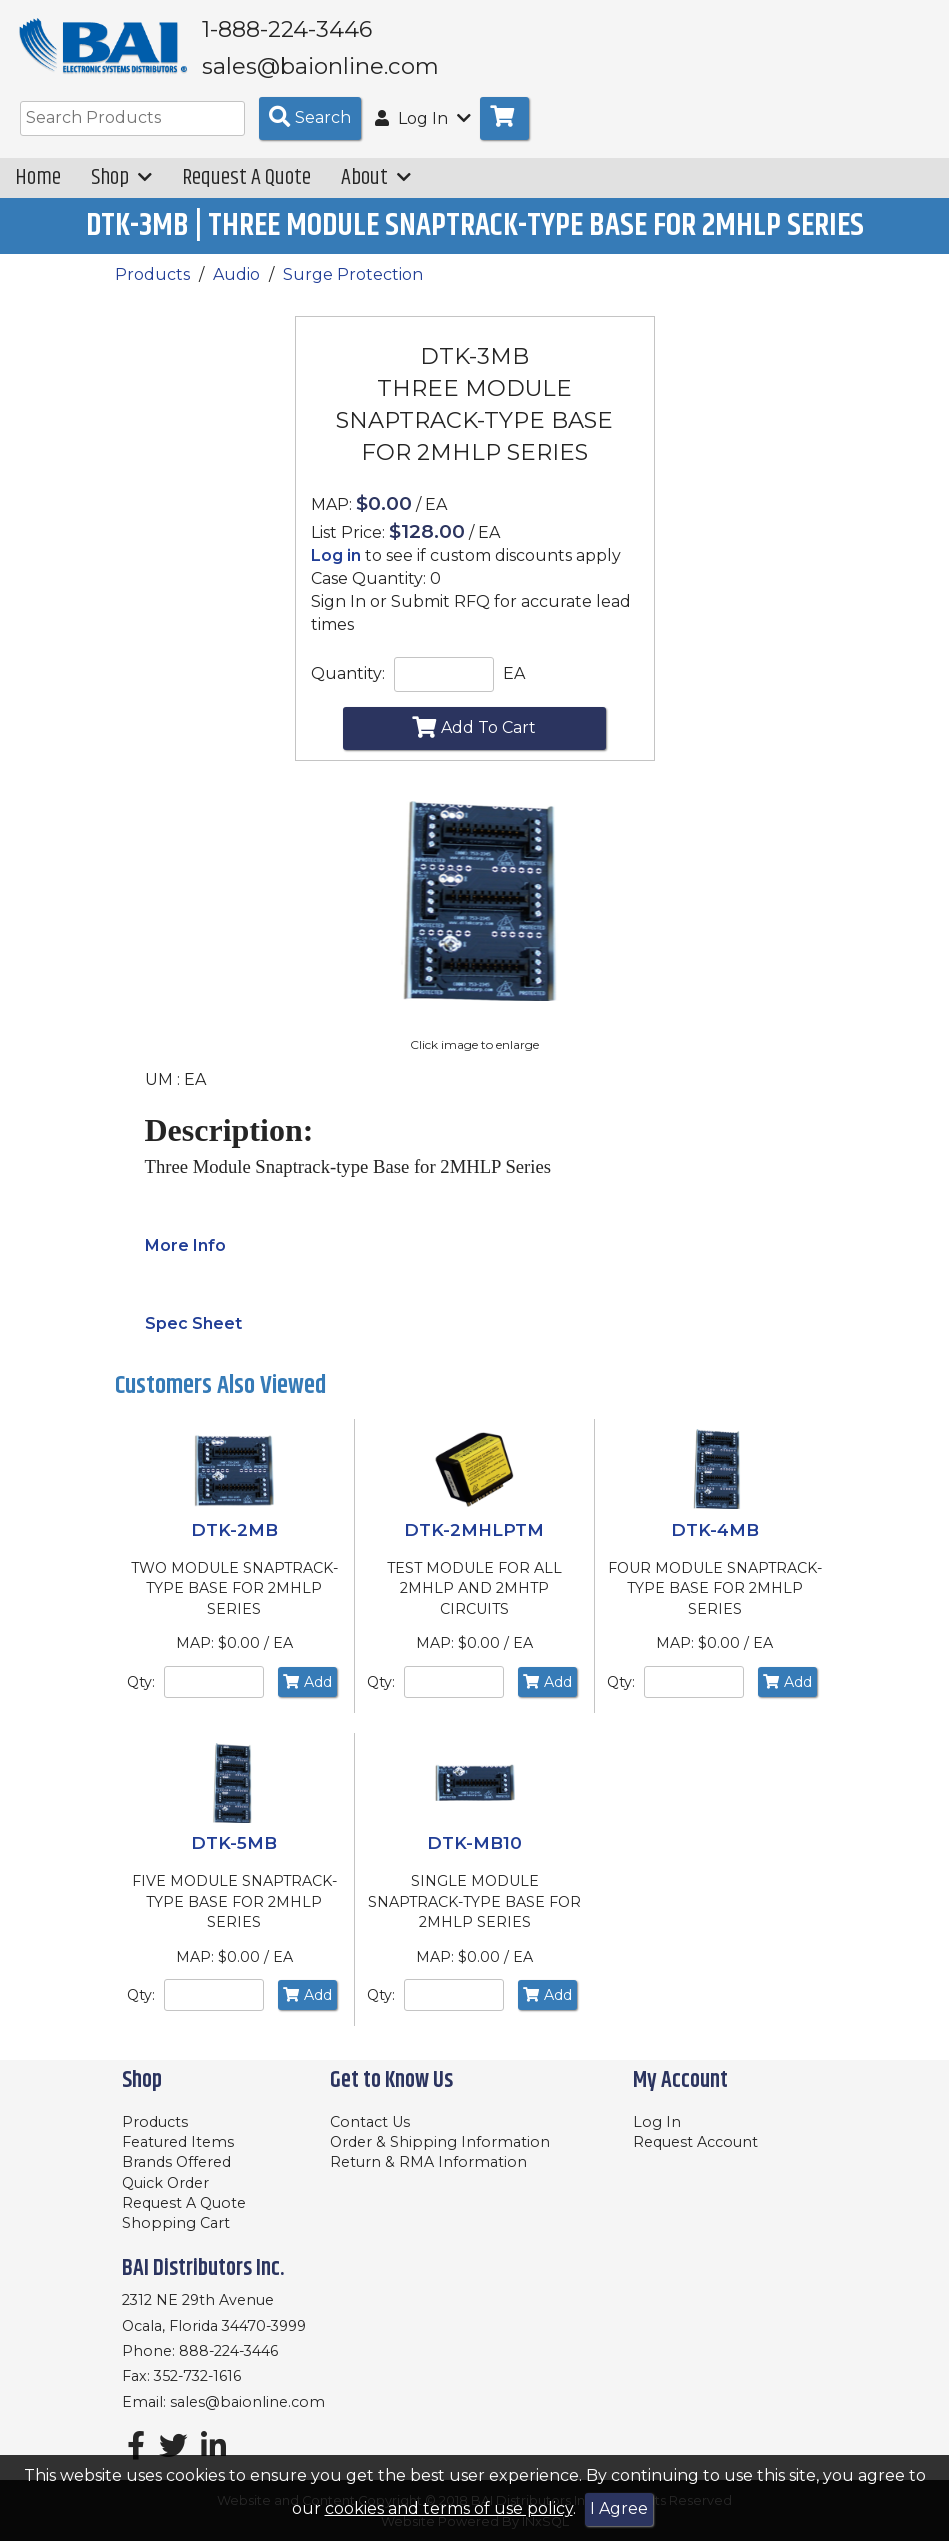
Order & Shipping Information (440, 2142)
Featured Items (178, 2142)
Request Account (695, 2142)
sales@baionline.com (247, 2402)
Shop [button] (121, 191)
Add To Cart (474, 741)
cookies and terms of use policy (449, 2508)
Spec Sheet (193, 1337)
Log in (336, 569)
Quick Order (165, 2183)
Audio (236, 287)
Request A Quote (246, 191)
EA (514, 687)
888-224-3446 (228, 2351)
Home (38, 191)
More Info (185, 1259)
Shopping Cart (176, 2223)
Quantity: (348, 687)
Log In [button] (423, 132)
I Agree (619, 2508)
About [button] (376, 191)
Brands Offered (176, 2162)
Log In (657, 2122)
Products (152, 287)
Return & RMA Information (428, 2162)
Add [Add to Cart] (307, 1695)
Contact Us (370, 2122)
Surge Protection (353, 287)
